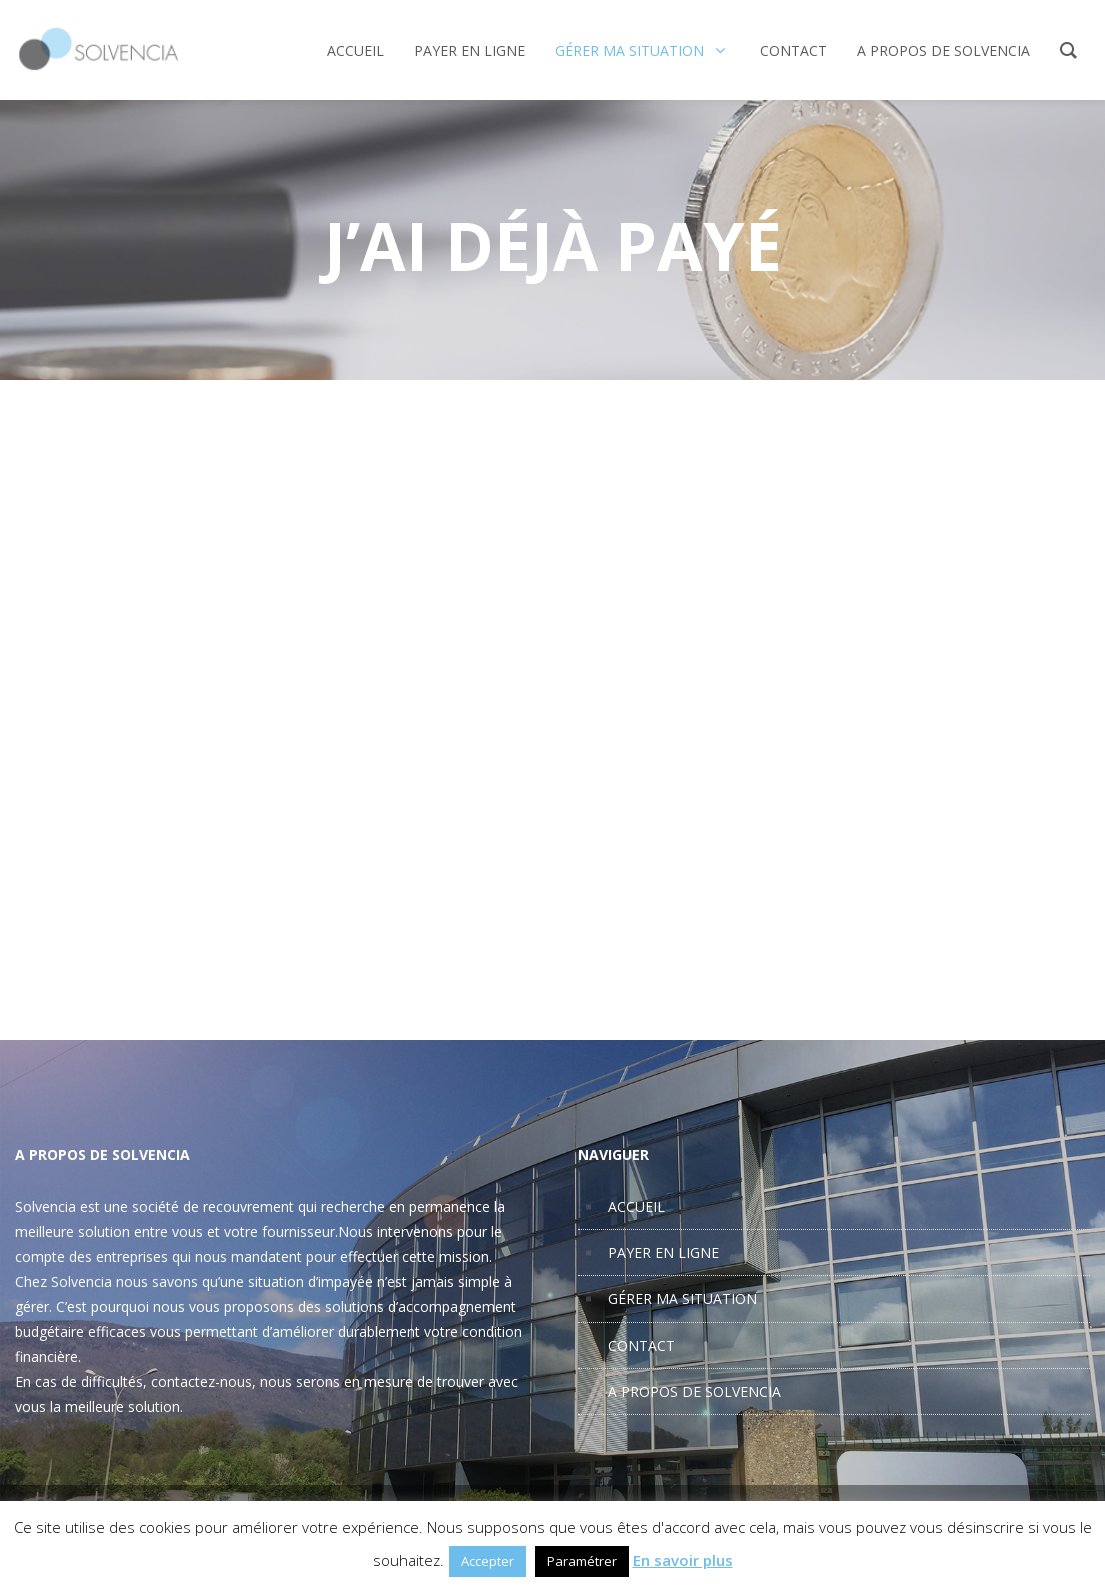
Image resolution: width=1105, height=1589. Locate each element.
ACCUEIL (636, 1206)
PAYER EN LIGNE (663, 1252)
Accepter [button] (487, 1561)
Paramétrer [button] (582, 1561)
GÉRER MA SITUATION (682, 1298)
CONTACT (641, 1345)
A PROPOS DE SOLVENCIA (694, 1391)
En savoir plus (683, 1560)
